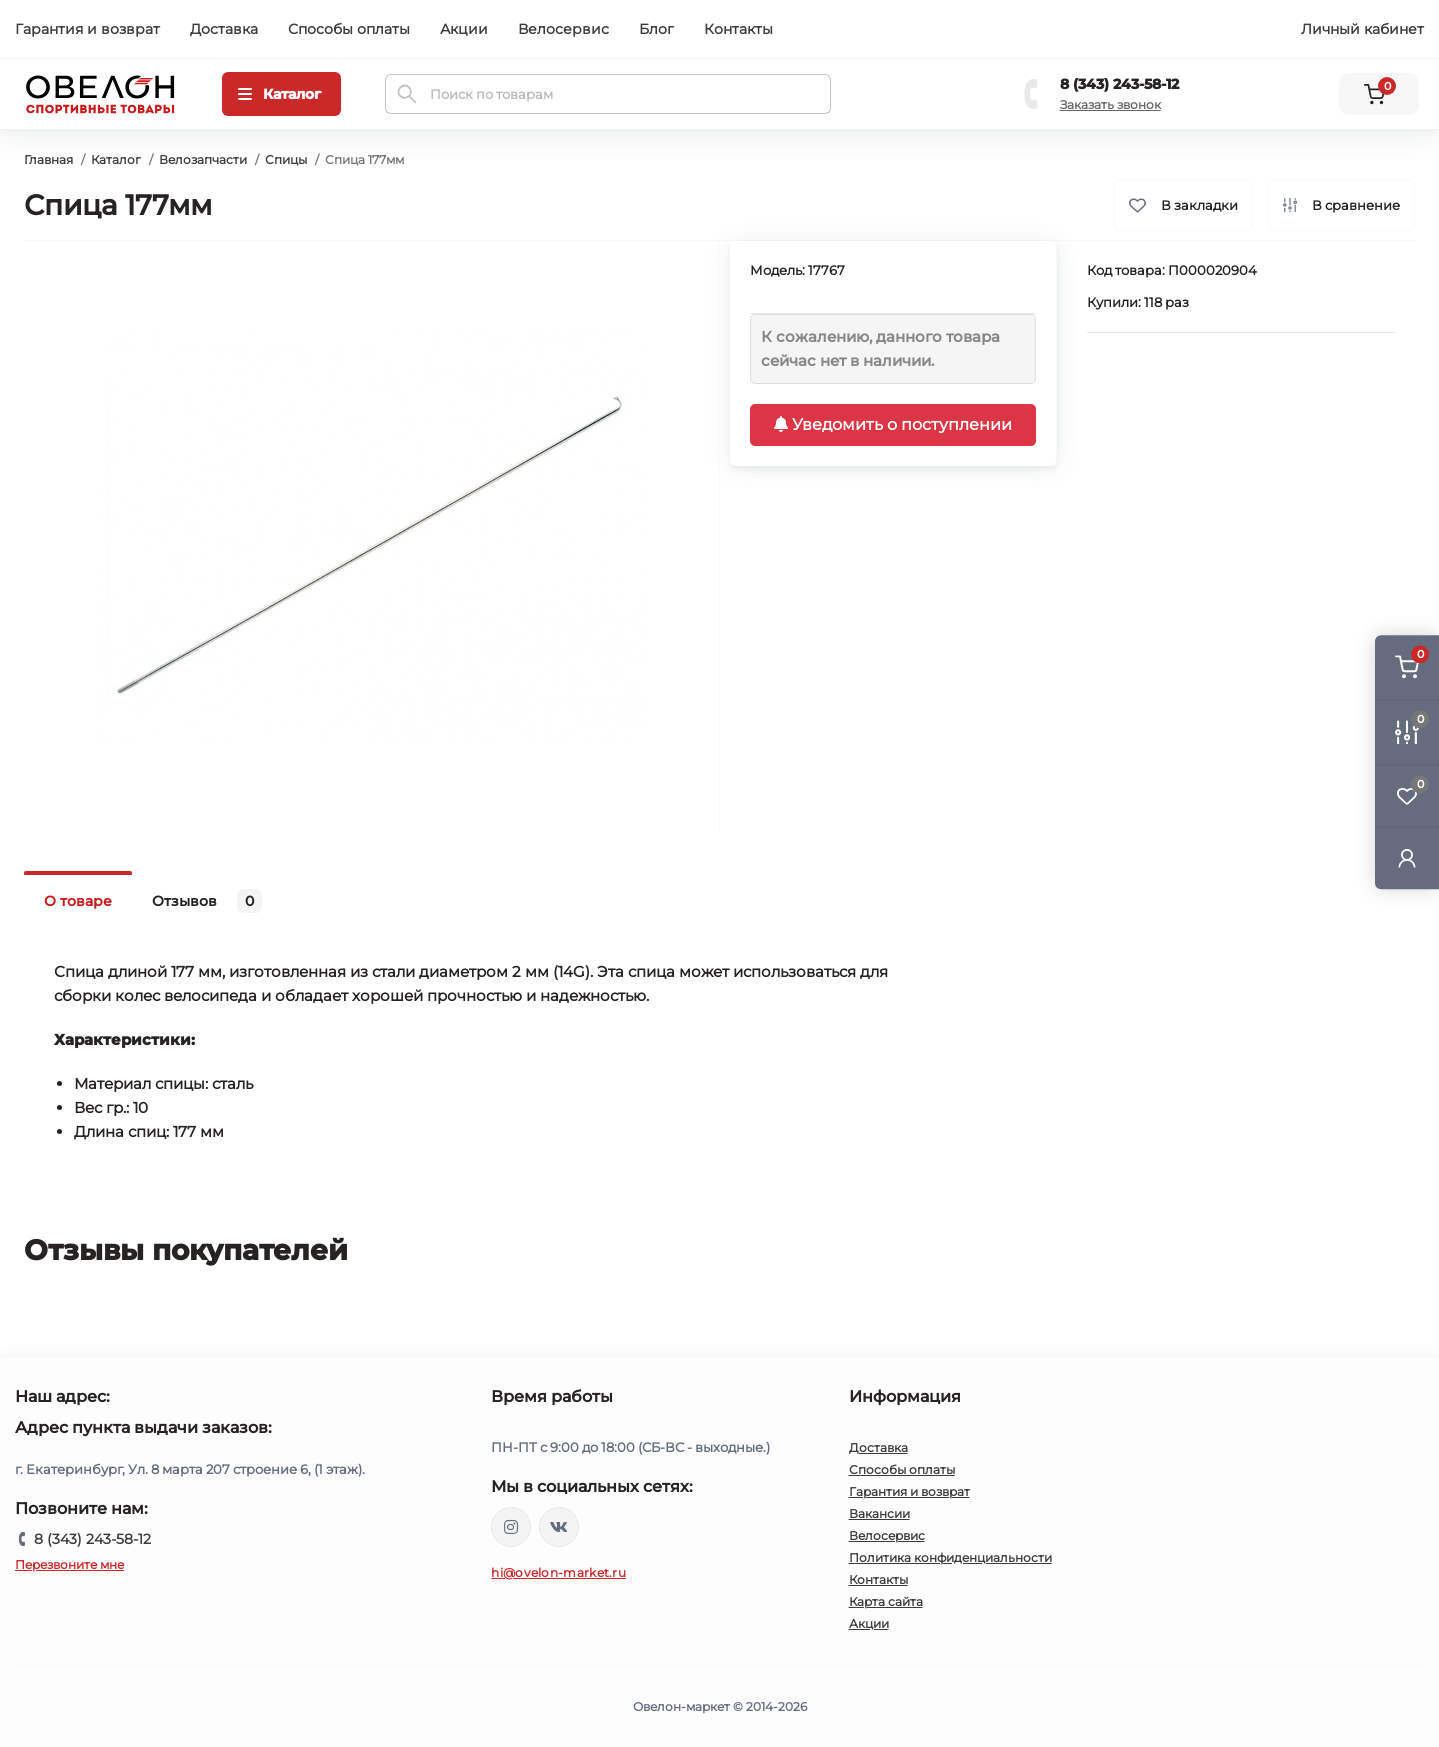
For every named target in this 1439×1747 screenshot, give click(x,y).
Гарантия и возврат (87, 29)
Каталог (116, 159)
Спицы (286, 159)
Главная (48, 159)
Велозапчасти (203, 159)
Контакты (738, 29)
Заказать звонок (1110, 104)
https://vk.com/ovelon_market (559, 1527)
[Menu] (281, 94)
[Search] (407, 94)
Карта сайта (886, 1601)
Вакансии (879, 1513)
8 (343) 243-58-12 (1119, 84)
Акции (464, 29)
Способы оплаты (349, 29)
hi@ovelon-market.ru (558, 1572)
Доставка (224, 29)
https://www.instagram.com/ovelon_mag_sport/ (511, 1527)
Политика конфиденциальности (950, 1557)
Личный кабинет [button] (1362, 29)
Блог (656, 29)
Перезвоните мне (69, 1564)
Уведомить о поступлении (893, 424)
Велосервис (563, 29)
